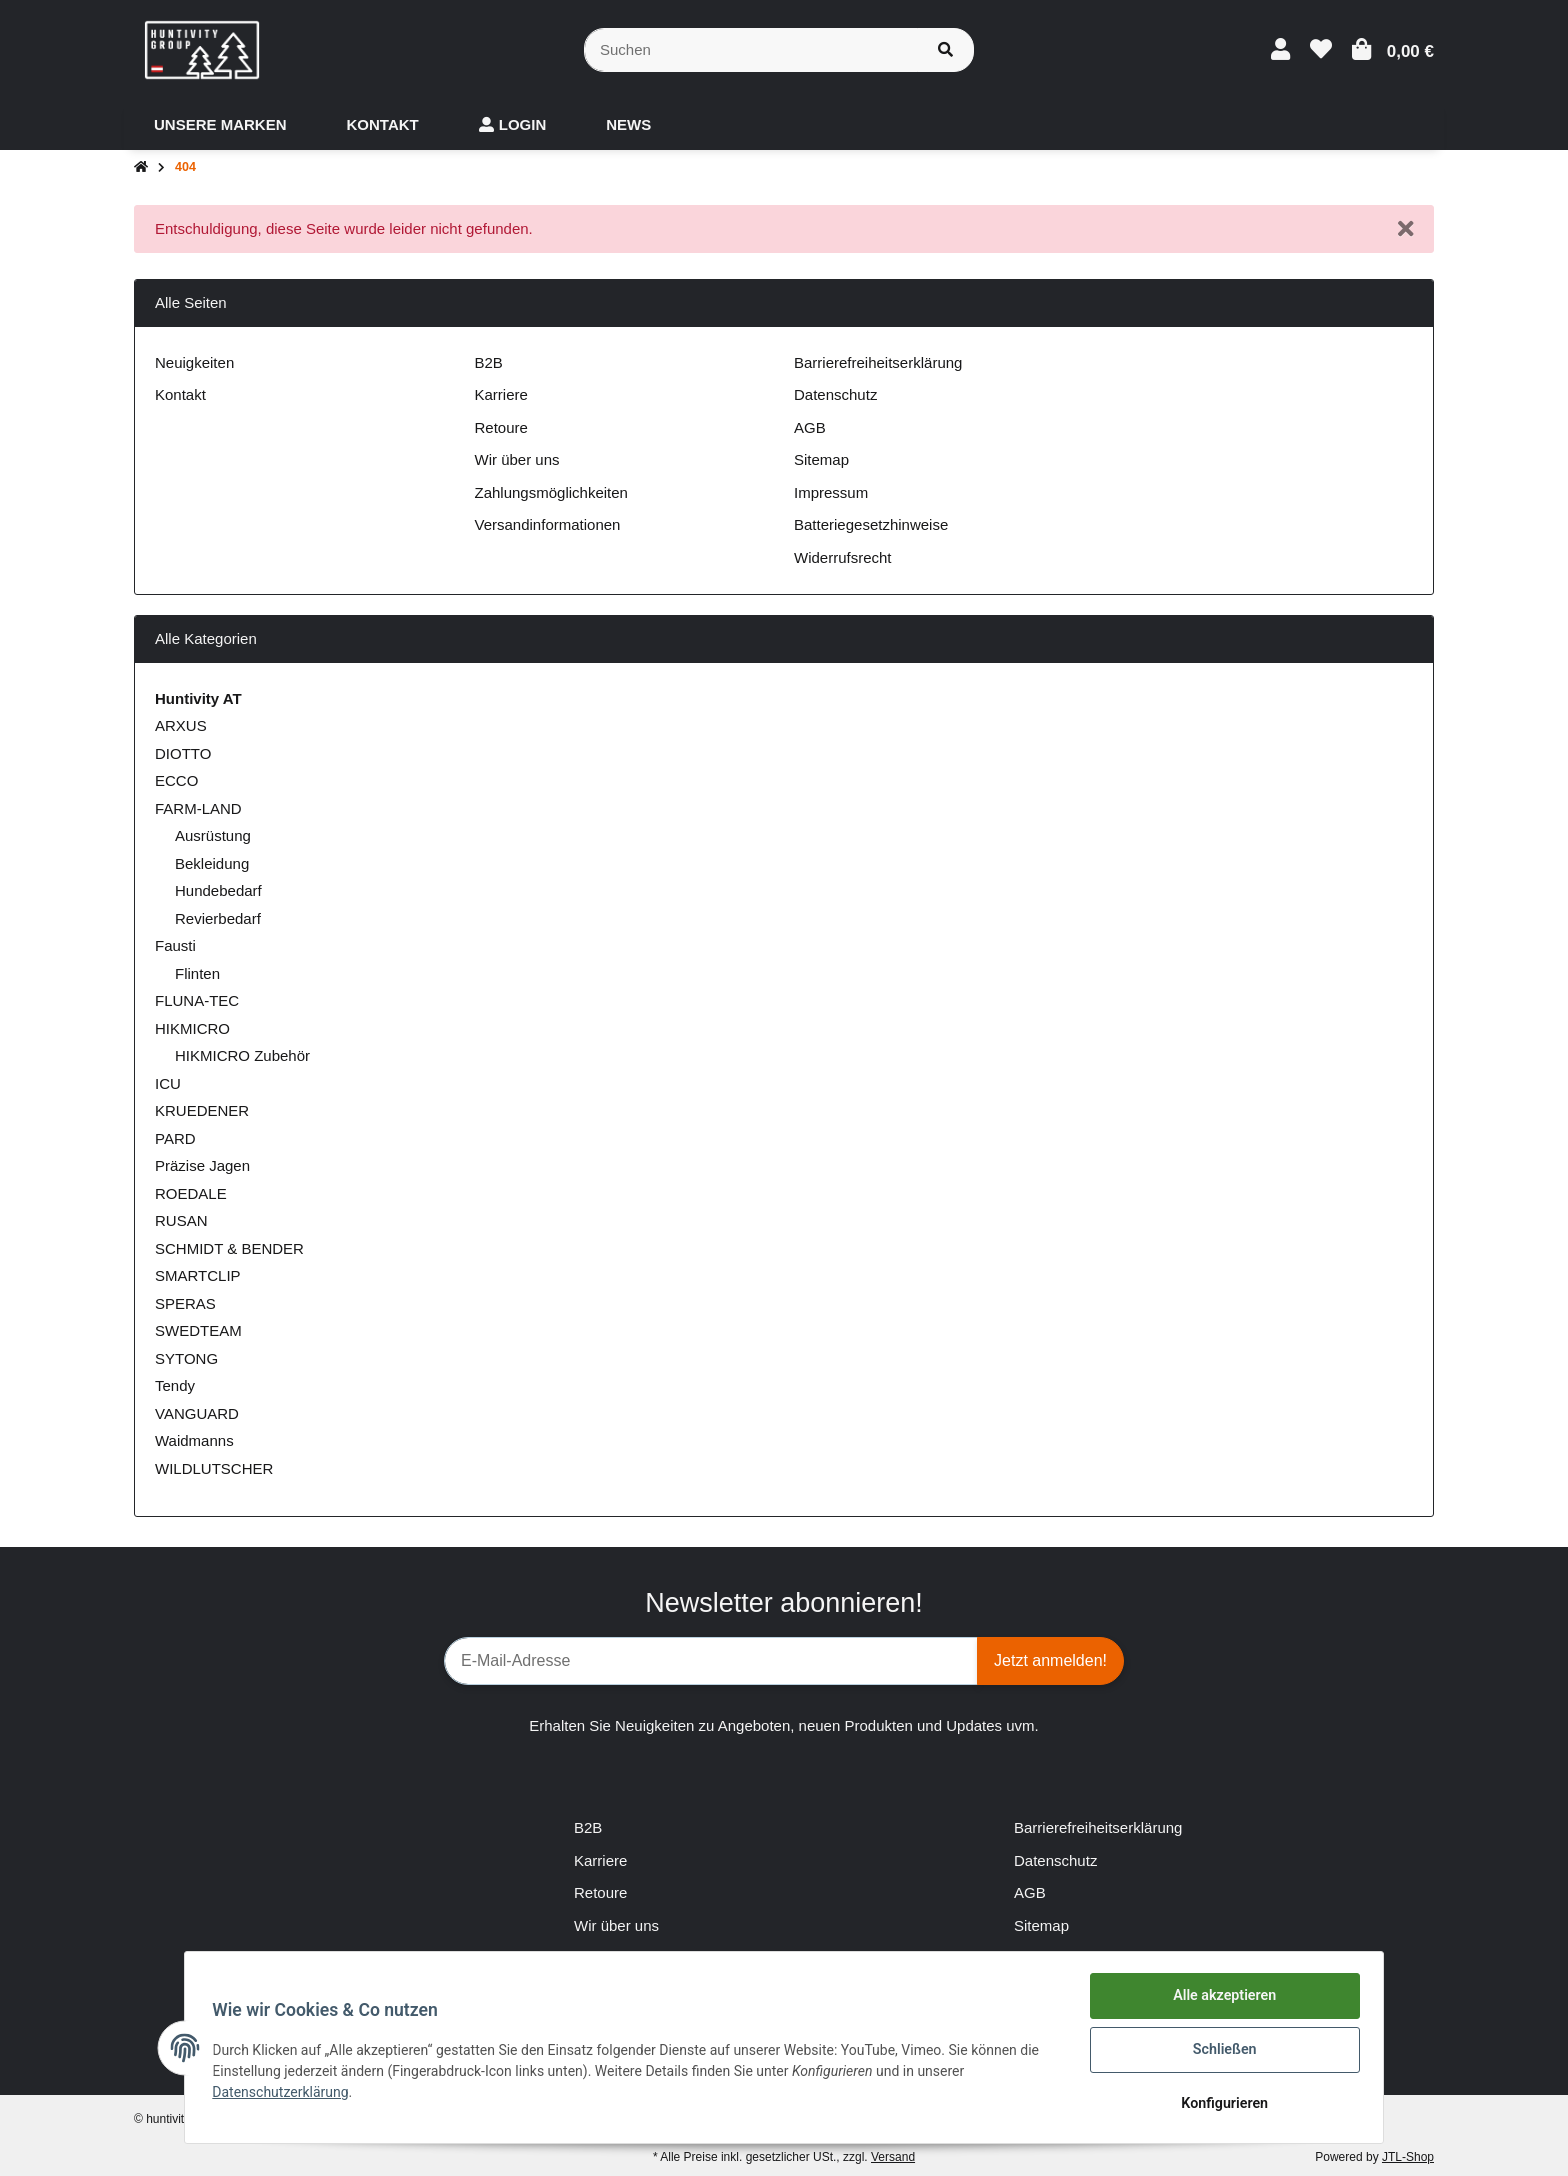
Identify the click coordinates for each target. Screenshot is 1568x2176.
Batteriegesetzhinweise (871, 524)
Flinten (197, 973)
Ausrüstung (213, 835)
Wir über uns (517, 459)
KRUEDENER (202, 1110)
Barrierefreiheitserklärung (878, 362)
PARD (175, 1138)
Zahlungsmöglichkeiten (551, 492)
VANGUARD (197, 1413)
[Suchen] (751, 50)
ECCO (176, 780)
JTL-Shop (1408, 2157)
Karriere (501, 394)
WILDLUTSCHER (214, 1468)
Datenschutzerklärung (285, 2095)
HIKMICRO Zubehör (242, 1055)
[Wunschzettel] (1321, 49)
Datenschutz (835, 394)
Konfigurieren (1219, 2105)
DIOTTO (183, 753)
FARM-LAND (198, 808)
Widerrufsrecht (843, 557)
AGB (810, 427)
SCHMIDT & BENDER (229, 1248)
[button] (1280, 49)
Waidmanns (194, 1440)
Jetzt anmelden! (1050, 1660)
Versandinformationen (548, 524)
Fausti (175, 945)
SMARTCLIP (198, 1275)
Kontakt (180, 394)
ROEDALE (191, 1193)
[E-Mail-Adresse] (711, 1661)
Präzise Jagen (202, 1165)
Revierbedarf (218, 918)
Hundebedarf (218, 890)
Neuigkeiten (194, 362)
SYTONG (186, 1358)
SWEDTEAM (198, 1330)
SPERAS (185, 1303)
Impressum (831, 492)
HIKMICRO (192, 1028)
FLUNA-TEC (197, 1000)
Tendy (175, 1385)
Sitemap (821, 459)
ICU (168, 1083)
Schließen (1220, 2053)
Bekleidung (212, 863)
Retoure (501, 427)
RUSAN (181, 1220)
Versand (893, 2157)
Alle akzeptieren (1219, 2001)
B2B (489, 362)
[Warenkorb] (1393, 49)
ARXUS (181, 725)
